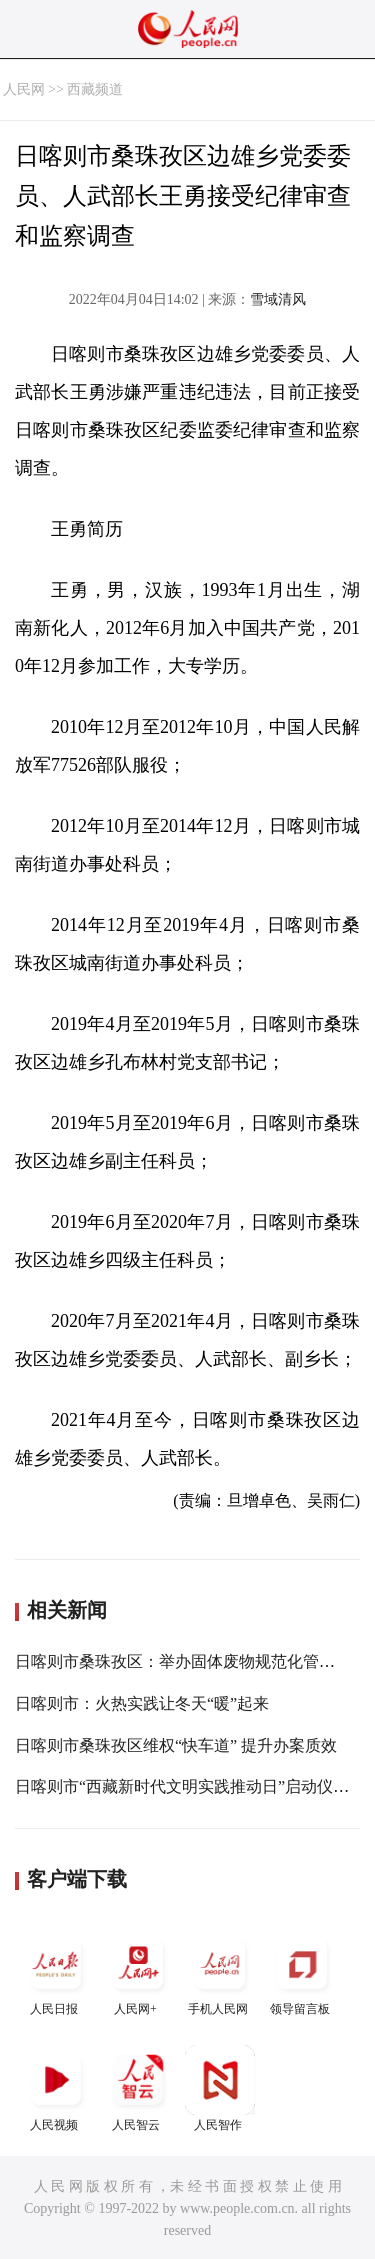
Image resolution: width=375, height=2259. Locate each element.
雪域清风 (278, 299)
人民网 (24, 89)
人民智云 (138, 2088)
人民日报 (56, 1972)
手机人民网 (220, 1972)
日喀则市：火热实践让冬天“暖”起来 (142, 1703)
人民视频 (56, 2088)
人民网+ (138, 1972)
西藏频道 (95, 89)
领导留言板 (302, 1972)
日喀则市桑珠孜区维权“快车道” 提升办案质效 (176, 1745)
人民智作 (220, 2088)
